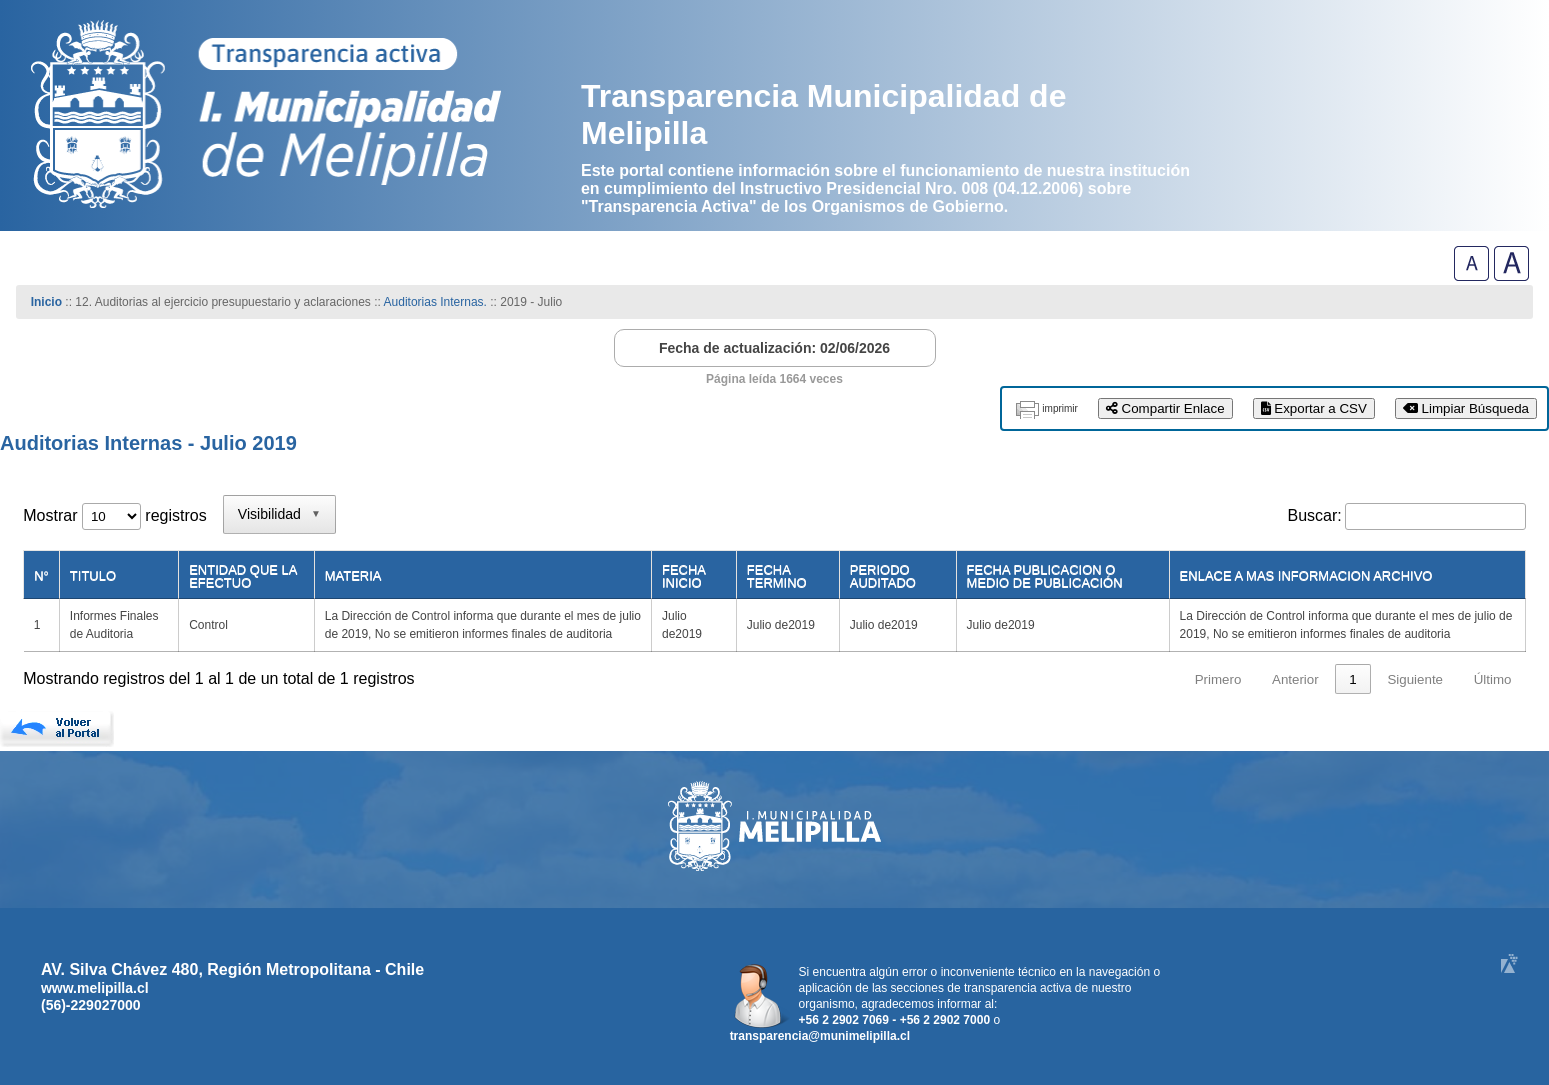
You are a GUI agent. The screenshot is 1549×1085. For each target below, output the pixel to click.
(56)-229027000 (91, 1005)
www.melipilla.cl (95, 988)
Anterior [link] (1295, 679)
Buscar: (1315, 515)
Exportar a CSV (1314, 408)
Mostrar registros (114, 515)
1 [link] (1352, 679)
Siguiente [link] (1415, 679)
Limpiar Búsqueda (1466, 408)
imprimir (1060, 408)
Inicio (46, 302)
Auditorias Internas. (435, 302)
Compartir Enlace (1165, 408)
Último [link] (1493, 679)
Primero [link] (1218, 679)
